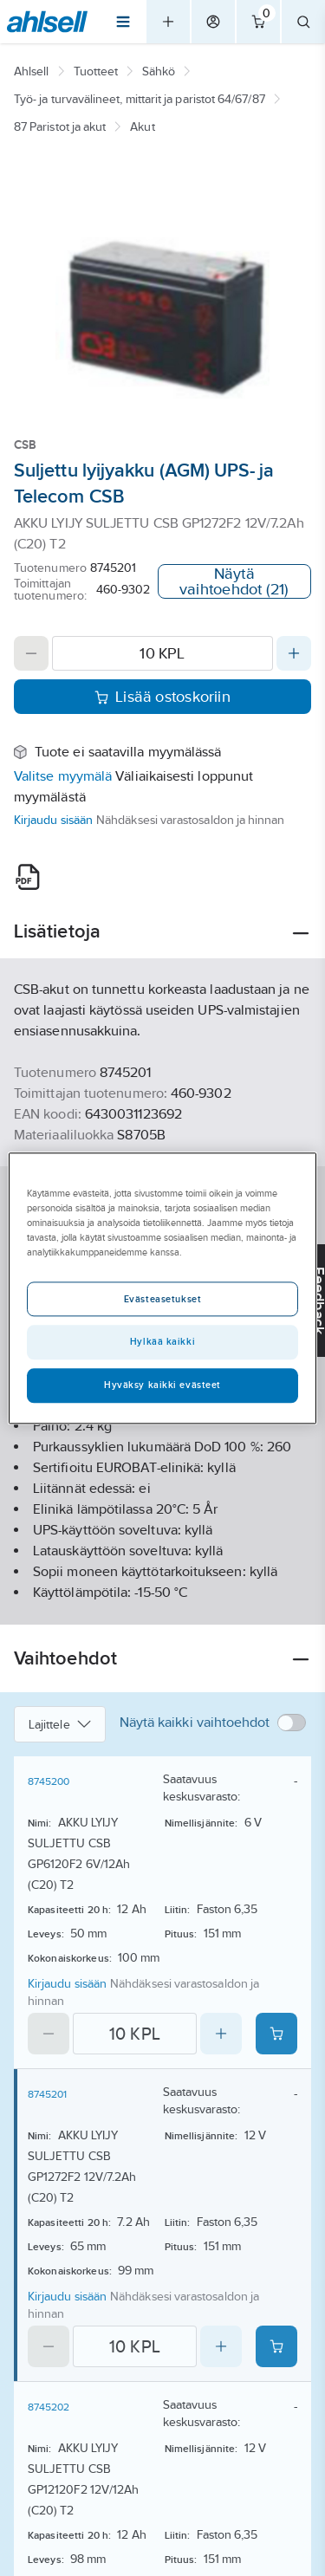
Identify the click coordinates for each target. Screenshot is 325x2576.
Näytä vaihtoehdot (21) (234, 581)
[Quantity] (162, 653)
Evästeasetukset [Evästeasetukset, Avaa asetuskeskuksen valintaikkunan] (163, 1299)
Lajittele (60, 1724)
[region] (162, 1288)
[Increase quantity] (293, 653)
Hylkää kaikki (162, 1341)
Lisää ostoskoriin (162, 696)
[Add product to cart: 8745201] (276, 2346)
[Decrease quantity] (31, 653)
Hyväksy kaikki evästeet (162, 1384)
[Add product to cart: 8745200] (276, 2033)
